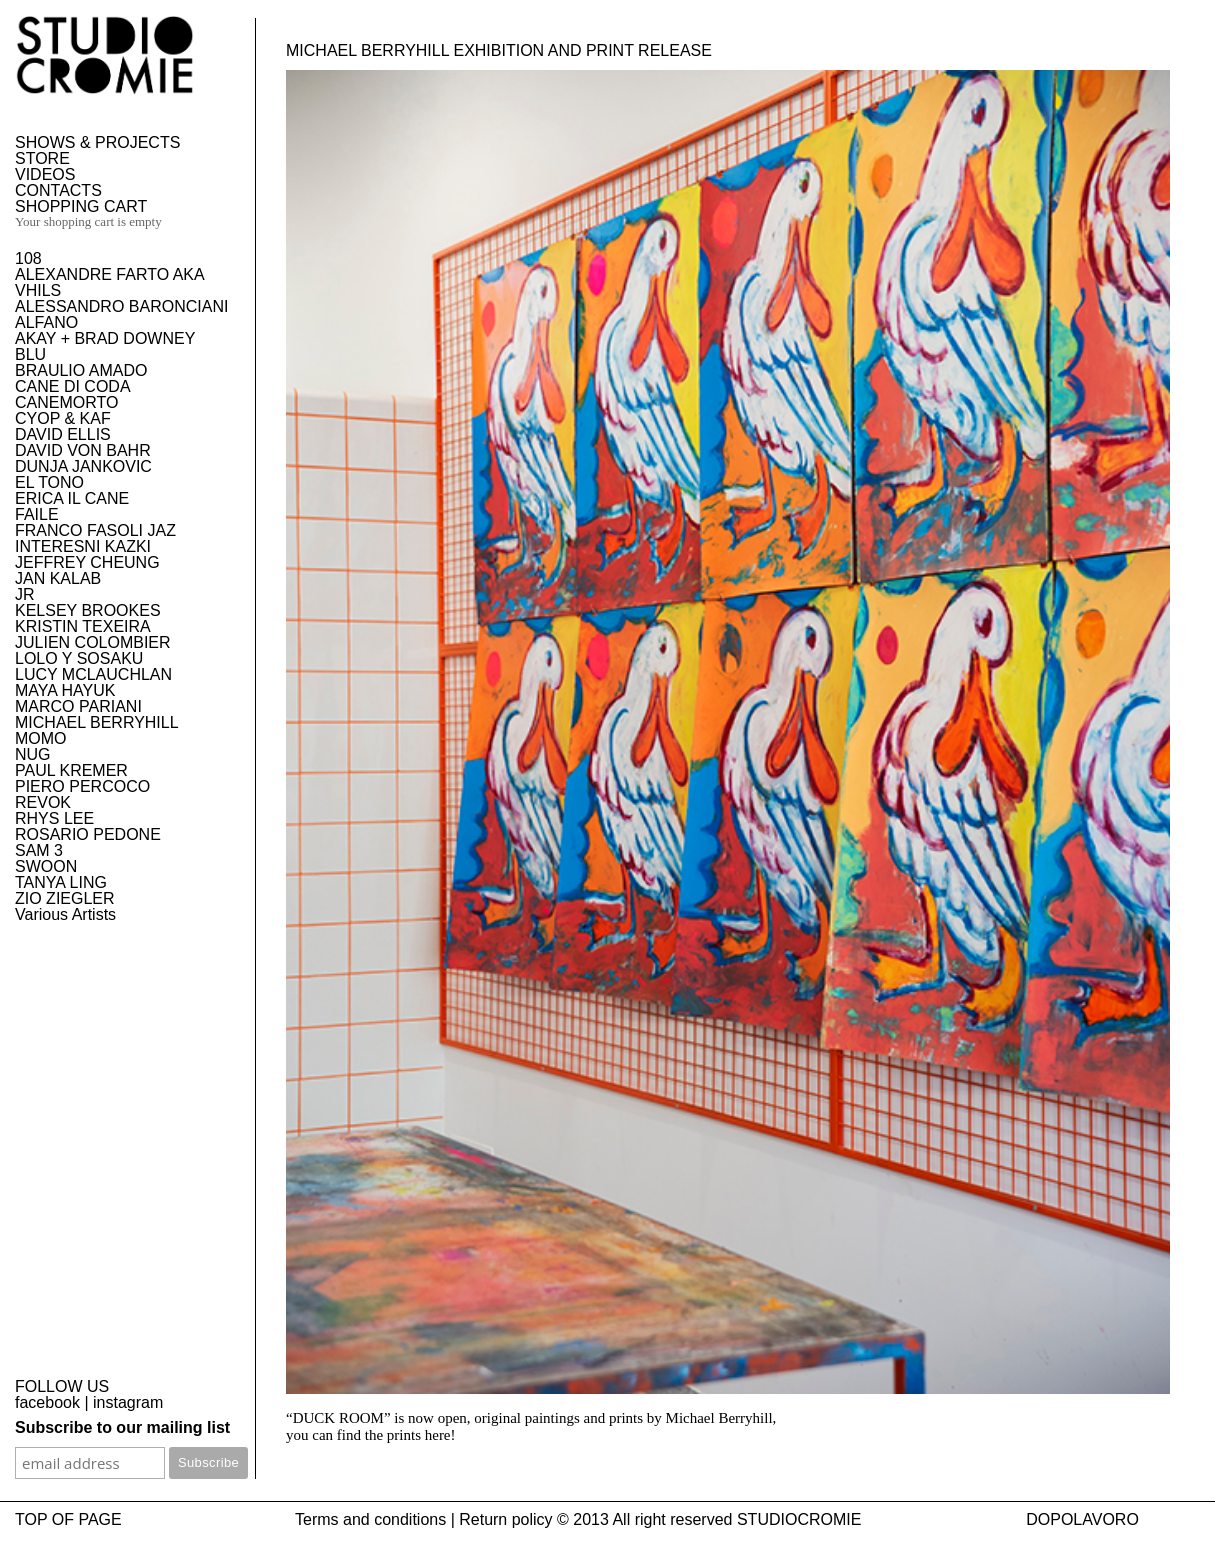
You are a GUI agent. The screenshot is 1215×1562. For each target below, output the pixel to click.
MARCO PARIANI (78, 706)
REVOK (43, 802)
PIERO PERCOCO (82, 786)
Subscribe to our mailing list (122, 1427)
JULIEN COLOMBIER (93, 642)
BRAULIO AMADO (81, 370)
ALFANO (46, 322)
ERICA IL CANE (72, 498)
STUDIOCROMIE (799, 1519)
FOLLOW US (62, 1386)
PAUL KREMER (71, 770)
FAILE (37, 514)
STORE (42, 158)
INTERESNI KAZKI (83, 546)
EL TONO (49, 482)
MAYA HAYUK (65, 690)
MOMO (41, 738)
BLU (30, 354)
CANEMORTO (66, 402)
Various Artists (65, 914)
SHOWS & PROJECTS (97, 142)
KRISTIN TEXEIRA (83, 626)
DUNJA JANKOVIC (83, 466)
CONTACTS (58, 190)
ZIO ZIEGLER (65, 898)
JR (25, 594)
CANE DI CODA (73, 386)
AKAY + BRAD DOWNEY (105, 338)
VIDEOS (45, 174)
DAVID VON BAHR (83, 450)
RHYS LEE (54, 818)
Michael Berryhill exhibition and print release (499, 50)
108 (28, 258)
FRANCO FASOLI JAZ (95, 530)
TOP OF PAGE (68, 1519)
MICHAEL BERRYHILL (97, 722)
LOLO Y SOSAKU (79, 658)
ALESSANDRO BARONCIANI (121, 306)
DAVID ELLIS (63, 434)
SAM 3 (39, 850)
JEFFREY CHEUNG (87, 562)
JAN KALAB (58, 578)
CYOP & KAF (63, 418)
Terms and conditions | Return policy (424, 1519)
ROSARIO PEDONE (88, 834)
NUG (33, 754)
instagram (128, 1402)
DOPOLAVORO (1082, 1519)
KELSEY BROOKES (88, 610)
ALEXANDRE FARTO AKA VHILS (109, 282)
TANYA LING (61, 882)
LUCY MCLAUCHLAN (93, 674)
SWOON (46, 866)
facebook (47, 1402)
